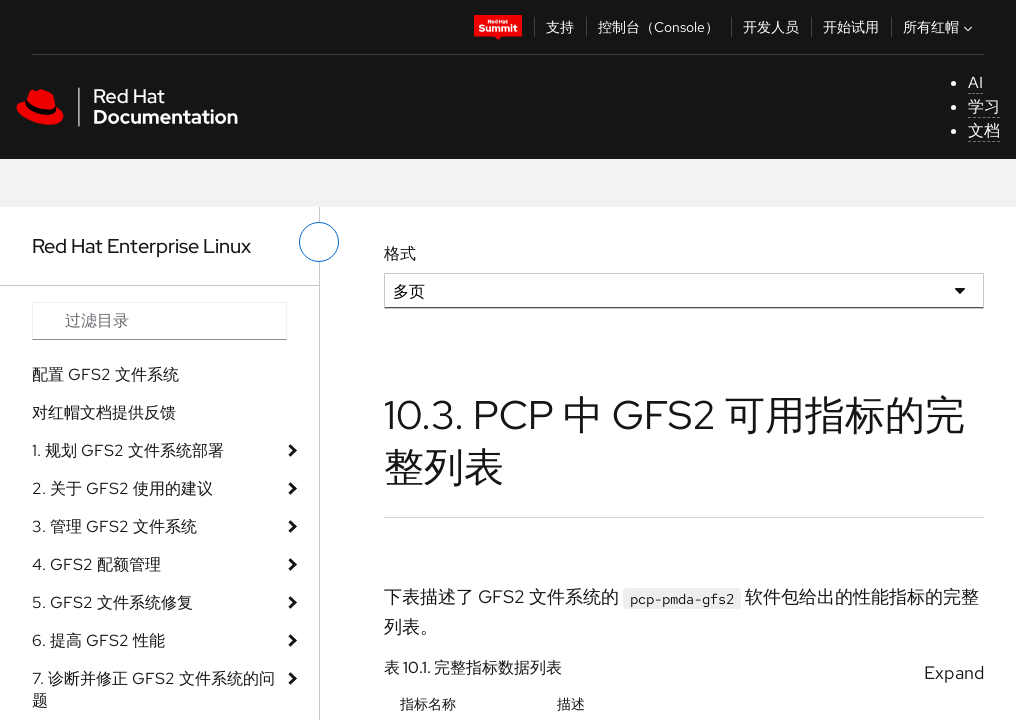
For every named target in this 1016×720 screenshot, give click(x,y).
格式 (400, 253)
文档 (984, 130)
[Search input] (159, 321)
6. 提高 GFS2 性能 (98, 640)
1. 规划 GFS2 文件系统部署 (128, 450)
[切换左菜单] (319, 242)
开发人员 (771, 27)
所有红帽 (940, 27)
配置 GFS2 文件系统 (105, 374)
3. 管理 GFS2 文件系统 (114, 526)
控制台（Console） (658, 27)
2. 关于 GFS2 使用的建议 (122, 488)
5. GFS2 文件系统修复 (112, 602)
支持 (560, 27)
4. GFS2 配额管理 (96, 564)
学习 (984, 106)
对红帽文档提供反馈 (104, 412)
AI (975, 82)
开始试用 (851, 27)
